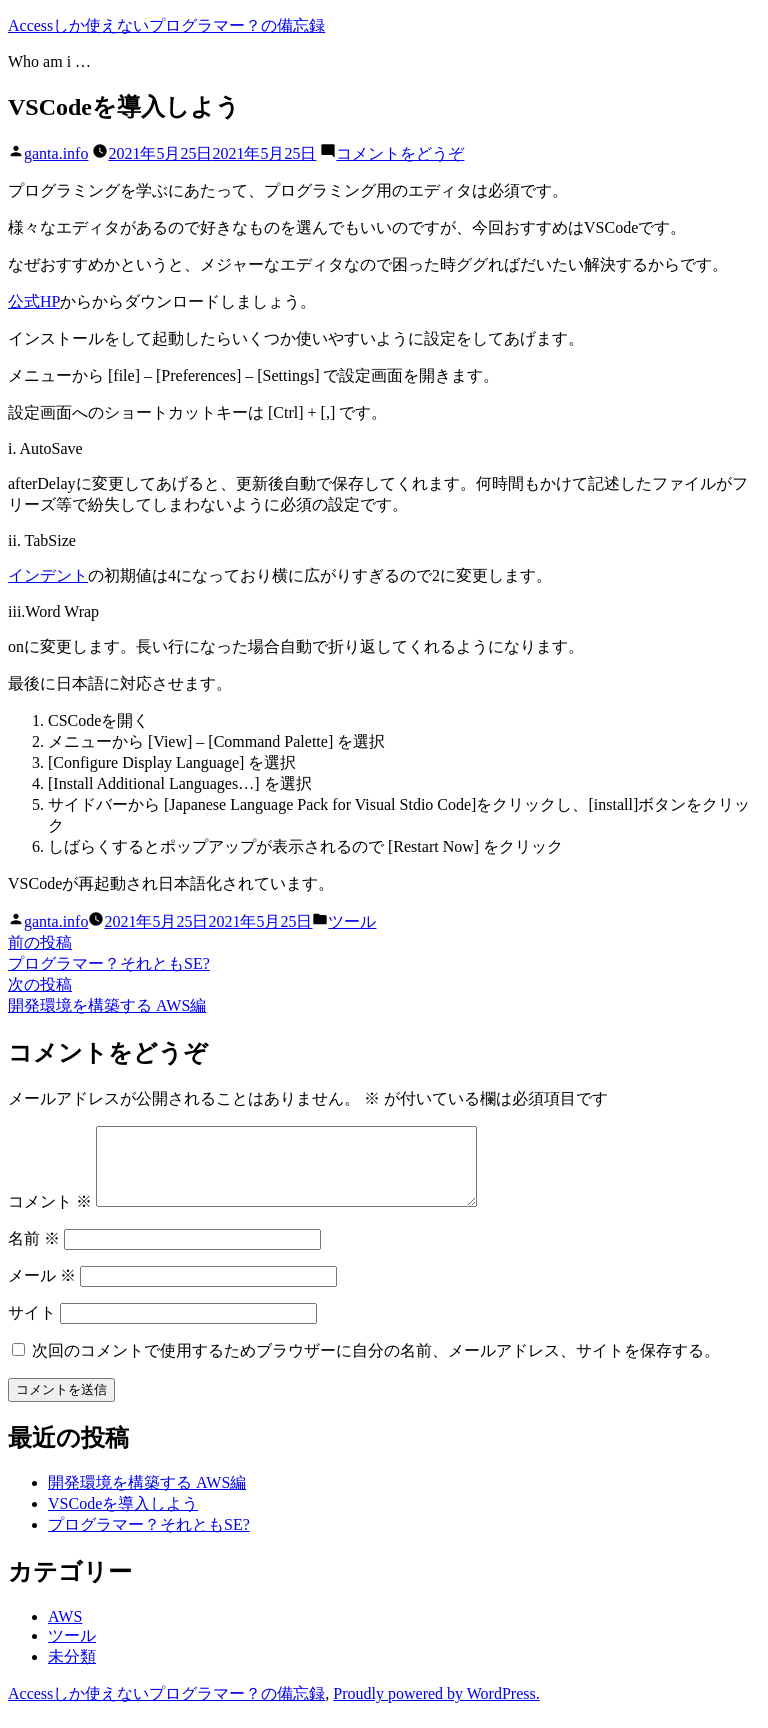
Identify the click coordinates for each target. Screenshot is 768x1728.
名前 (34, 1253)
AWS (65, 1631)
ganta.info (56, 153)
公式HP (34, 301)
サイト (32, 1327)
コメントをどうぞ (400, 153)
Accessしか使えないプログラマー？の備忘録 (166, 25)
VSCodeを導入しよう (123, 1518)
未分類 (72, 1671)
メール (42, 1290)
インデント (48, 575)
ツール (352, 921)
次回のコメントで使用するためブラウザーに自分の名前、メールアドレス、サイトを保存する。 (376, 1365)
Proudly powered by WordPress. (436, 1708)
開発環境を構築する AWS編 (147, 1497)
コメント (50, 1216)
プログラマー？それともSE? (149, 1539)
